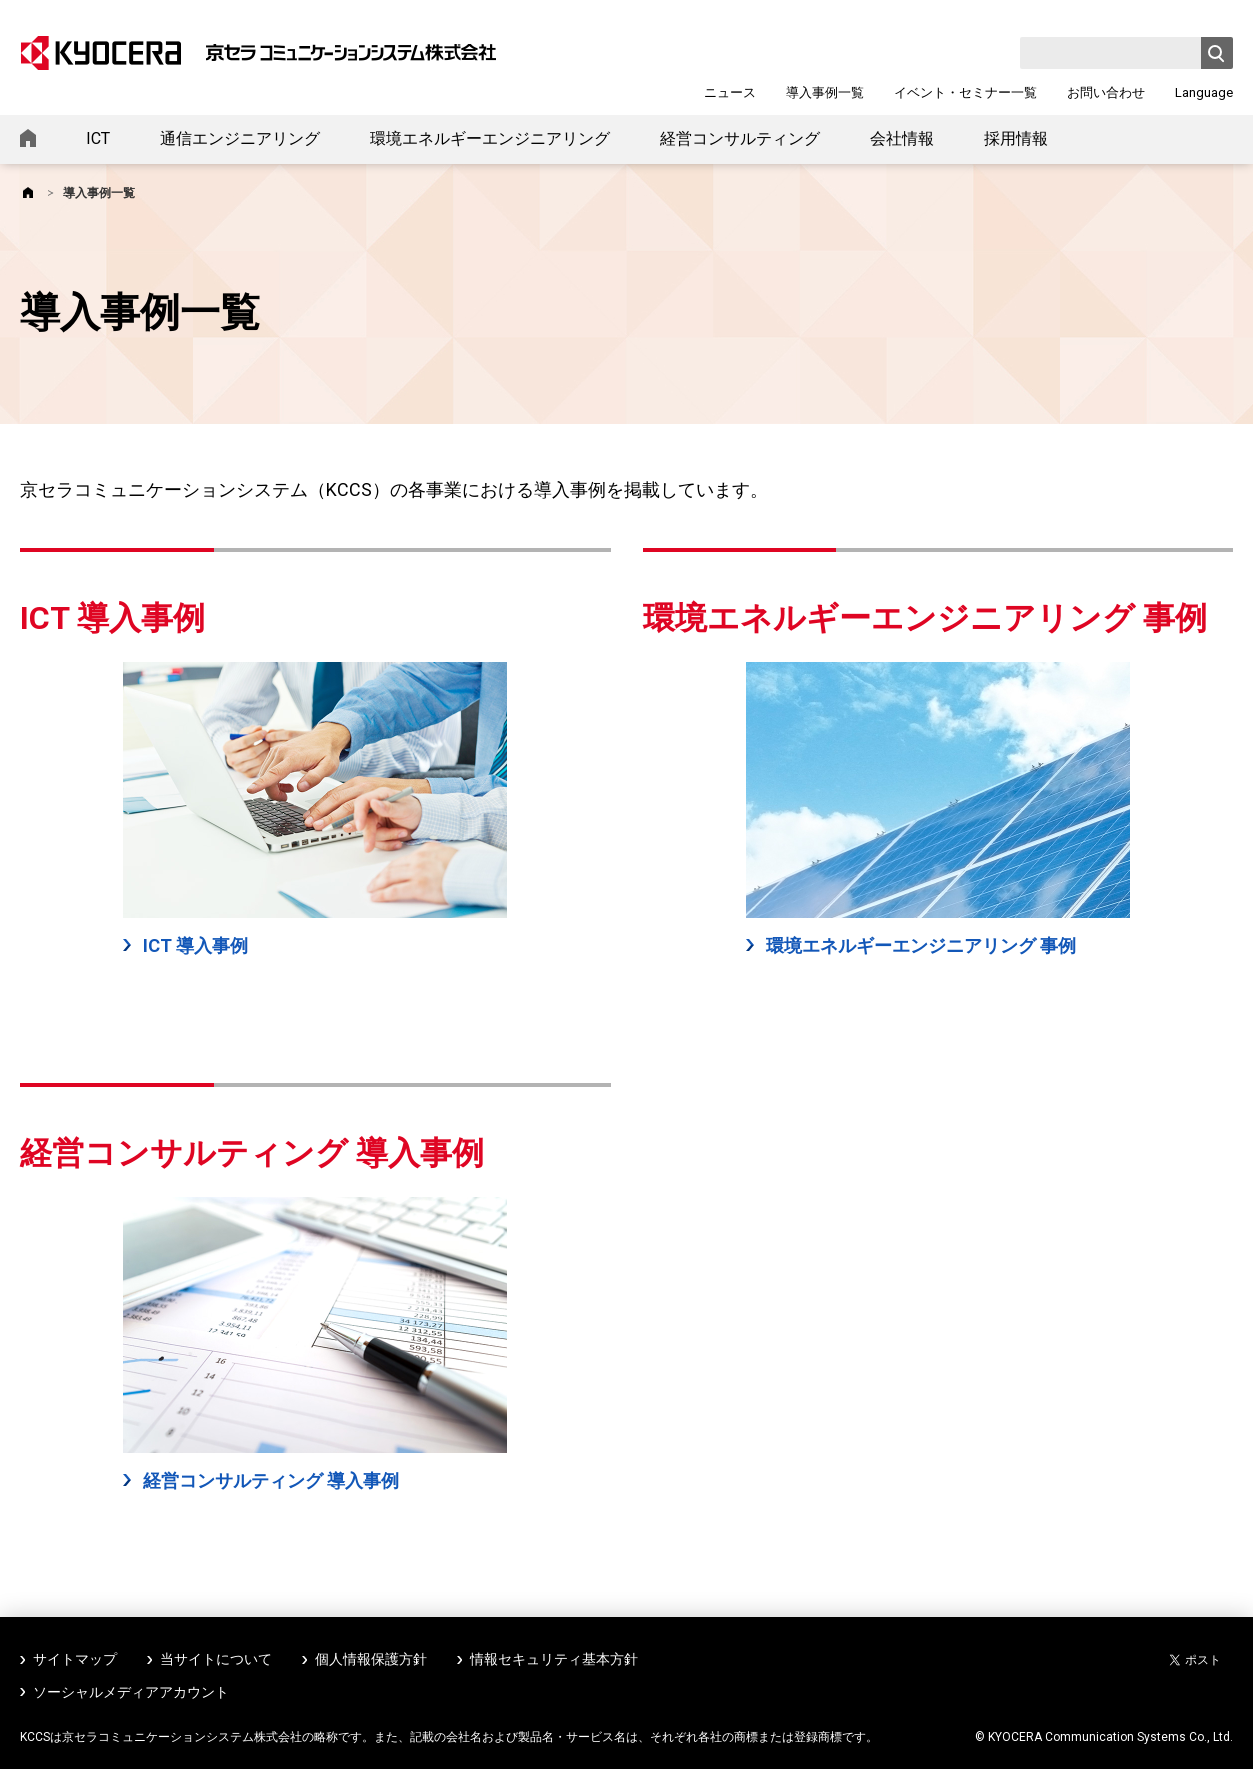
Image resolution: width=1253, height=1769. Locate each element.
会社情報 (902, 138)
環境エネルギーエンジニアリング (490, 138)
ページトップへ (1205, 1726)
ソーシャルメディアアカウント (131, 1692)
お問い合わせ (1106, 92)
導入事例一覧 (825, 92)
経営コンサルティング (740, 138)
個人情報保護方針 (371, 1659)
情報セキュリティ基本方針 (554, 1659)
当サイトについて (216, 1659)
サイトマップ (75, 1659)
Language (1204, 92)
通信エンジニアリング (240, 138)
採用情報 (1016, 138)
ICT (98, 138)
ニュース (730, 92)
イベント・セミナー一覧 (965, 92)
